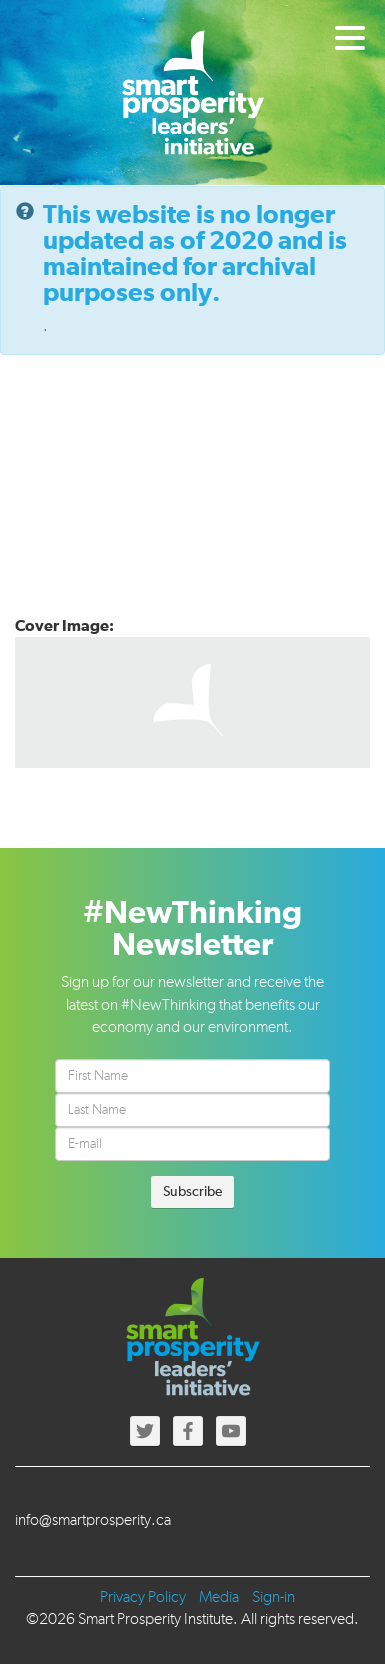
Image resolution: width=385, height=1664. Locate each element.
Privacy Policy (143, 1598)
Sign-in (273, 1598)
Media (219, 1598)
